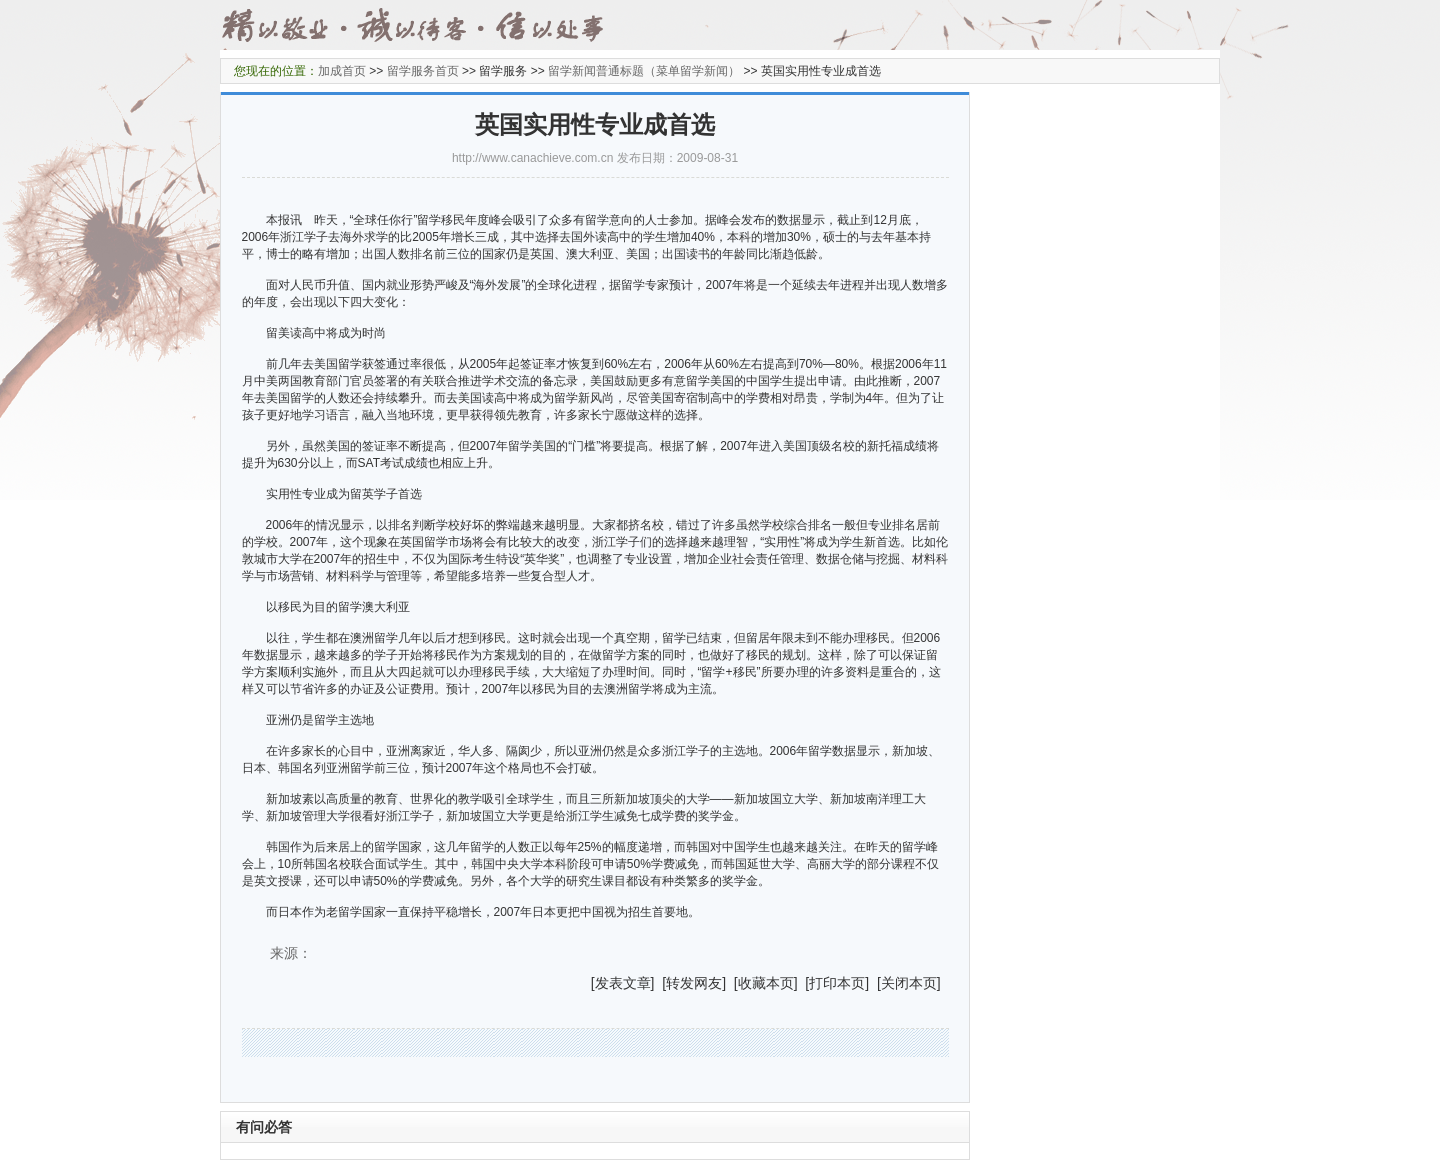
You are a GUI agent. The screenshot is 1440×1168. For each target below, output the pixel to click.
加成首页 (342, 71)
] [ (659, 983)
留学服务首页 (423, 71)
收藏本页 (766, 983)
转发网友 (694, 983)
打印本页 (837, 983)
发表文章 (623, 983)
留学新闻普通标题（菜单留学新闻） (644, 71)
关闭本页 (909, 983)
